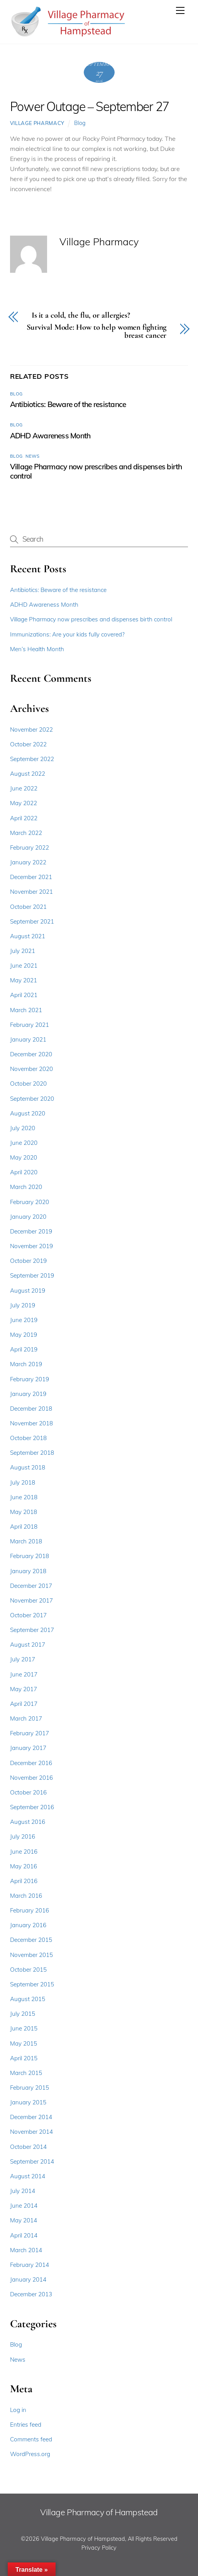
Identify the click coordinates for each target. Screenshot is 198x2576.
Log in (18, 2410)
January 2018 (28, 1571)
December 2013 (31, 2294)
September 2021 (32, 921)
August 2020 (27, 1113)
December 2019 (31, 1231)
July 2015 (22, 2013)
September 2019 (32, 1275)
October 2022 (28, 744)
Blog (80, 123)
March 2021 (26, 1010)
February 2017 (29, 1733)
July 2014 (22, 2191)
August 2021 (27, 936)
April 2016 (23, 1881)
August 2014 (27, 2176)
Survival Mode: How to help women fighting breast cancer (97, 331)
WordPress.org (30, 2454)
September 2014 (32, 2161)
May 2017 (23, 1689)
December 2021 (31, 877)
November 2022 (31, 729)
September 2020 (32, 1098)
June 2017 (23, 1674)
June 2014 (23, 2205)
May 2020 (23, 1157)
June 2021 (23, 965)
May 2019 (23, 1334)
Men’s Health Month (37, 649)
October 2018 (28, 1438)
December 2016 (31, 1763)
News (32, 456)
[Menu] (180, 10)
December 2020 (31, 1054)
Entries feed (25, 2424)
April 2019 (23, 1349)
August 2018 (27, 1467)
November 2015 (31, 1955)
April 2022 (23, 818)
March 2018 (26, 1541)
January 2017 (28, 1748)
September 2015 (32, 1984)
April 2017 (23, 1703)
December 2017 (31, 1585)
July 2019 (22, 1305)
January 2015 (28, 2102)
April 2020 (23, 1172)
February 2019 (29, 1379)
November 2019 (31, 1246)
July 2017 (22, 1659)
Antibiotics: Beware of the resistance (68, 404)
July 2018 (22, 1482)
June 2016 (23, 1851)
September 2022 (32, 759)
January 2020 (28, 1216)
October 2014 (28, 2146)
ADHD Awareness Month (50, 435)
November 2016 (31, 1777)
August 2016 (27, 1821)
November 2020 (31, 1068)
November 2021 (31, 891)
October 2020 (28, 1083)
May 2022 (23, 803)
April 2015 (23, 2058)
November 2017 (31, 1600)
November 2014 (31, 2131)
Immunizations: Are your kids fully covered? (67, 634)
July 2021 (22, 950)
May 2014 (23, 2220)
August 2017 (27, 1644)
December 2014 (31, 2117)
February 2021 (29, 1024)
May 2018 (23, 1511)
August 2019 (27, 1290)
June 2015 (23, 2028)
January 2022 (28, 862)
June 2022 (23, 788)
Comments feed (31, 2439)
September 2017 (32, 1630)
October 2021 (28, 906)
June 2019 (23, 1320)
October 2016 (28, 1792)
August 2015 (27, 1999)
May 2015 (23, 2043)
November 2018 (31, 1423)
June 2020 (23, 1142)
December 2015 (31, 1939)
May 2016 (23, 1866)
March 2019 (26, 1364)
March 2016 (26, 1895)
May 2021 (23, 980)
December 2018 (31, 1408)
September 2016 (32, 1807)
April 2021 (23, 995)
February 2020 (29, 1202)
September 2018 (32, 1452)
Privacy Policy (99, 2547)
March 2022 (26, 832)
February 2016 (29, 1910)
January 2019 (28, 1393)
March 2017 (26, 1718)
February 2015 (29, 2087)
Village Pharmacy (37, 123)
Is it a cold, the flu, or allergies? (81, 315)
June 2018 (23, 1497)
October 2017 (28, 1615)
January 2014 (28, 2279)
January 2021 (28, 1039)
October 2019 (28, 1260)
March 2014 (26, 2250)
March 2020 (26, 1187)
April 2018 (23, 1526)
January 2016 (28, 1925)
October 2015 (28, 1969)
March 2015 (26, 2073)
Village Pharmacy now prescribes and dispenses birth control (91, 619)
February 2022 (29, 847)
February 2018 (29, 1556)
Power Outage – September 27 (89, 106)
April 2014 (23, 2235)
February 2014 (29, 2264)
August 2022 (27, 773)
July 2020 (22, 1128)
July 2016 (22, 1836)
